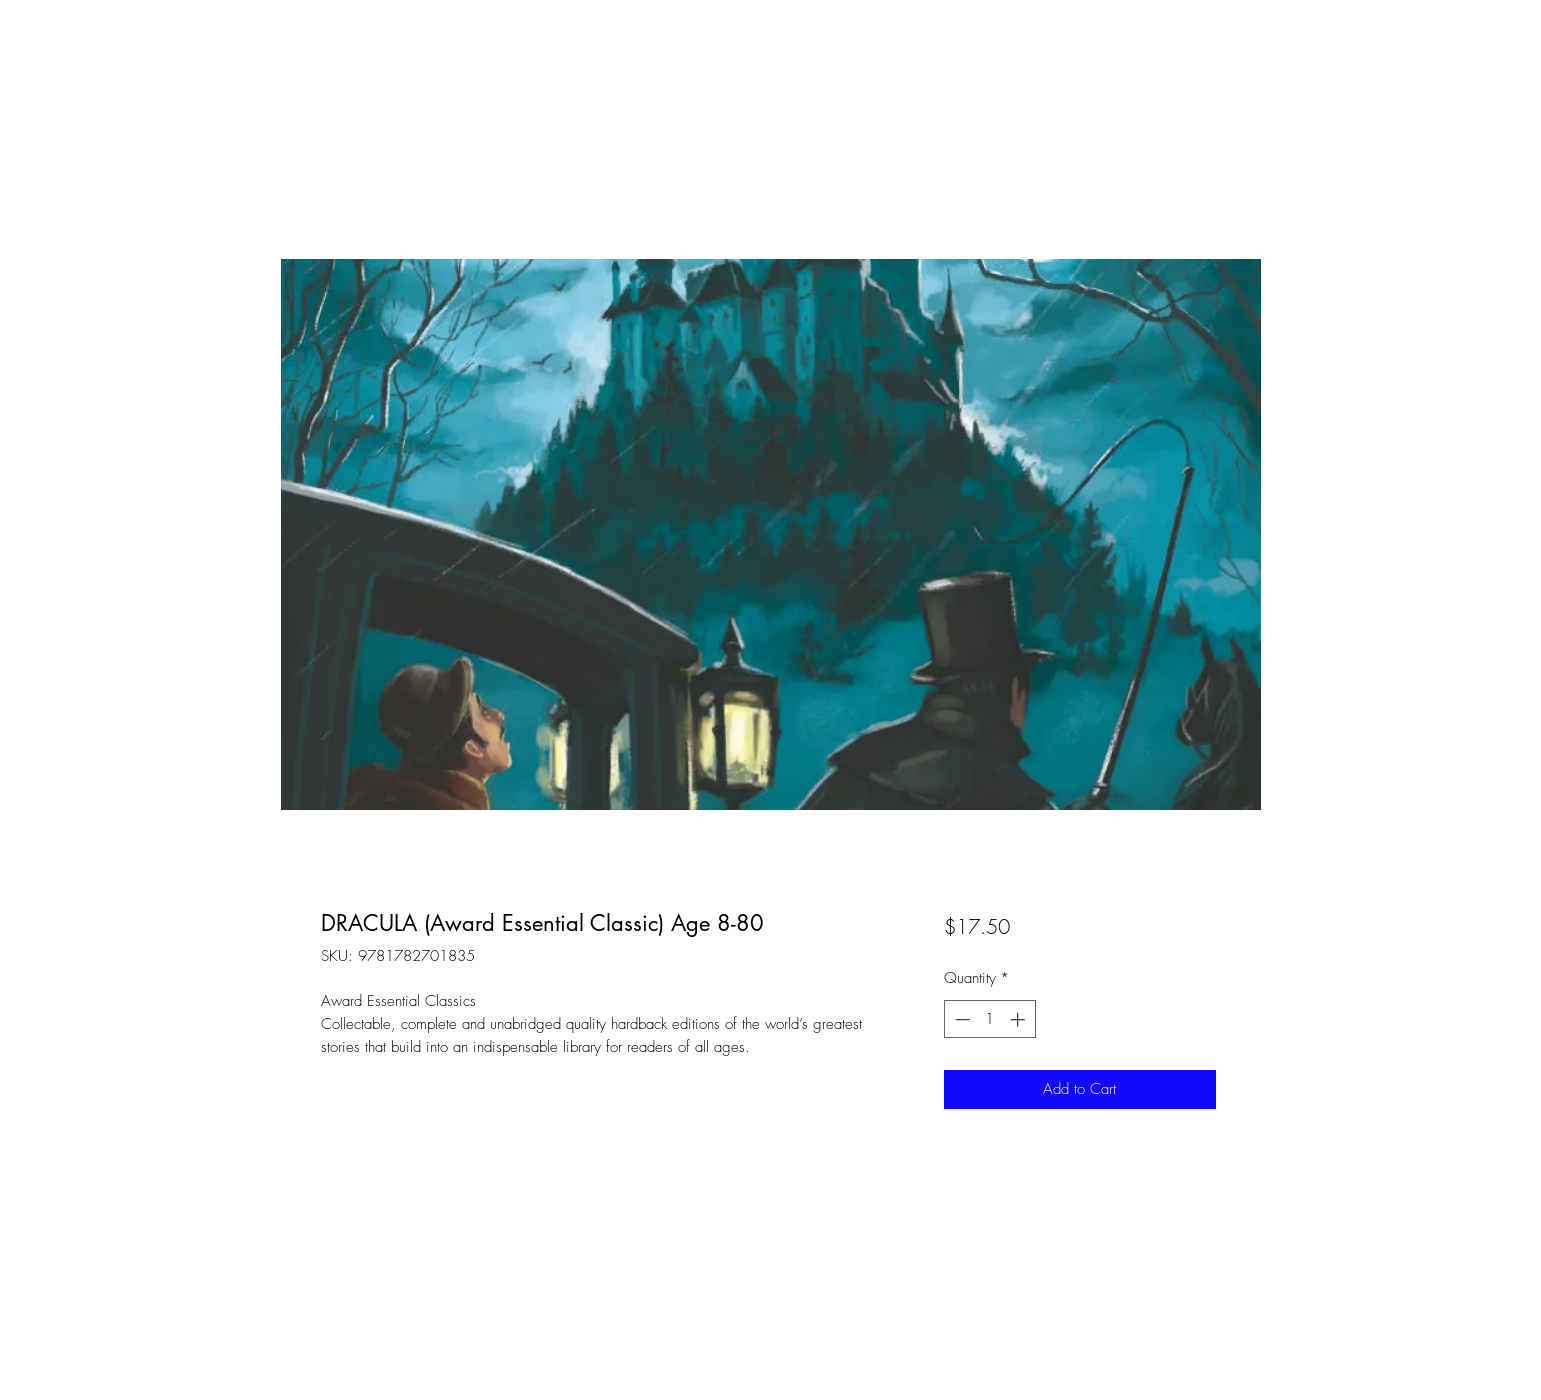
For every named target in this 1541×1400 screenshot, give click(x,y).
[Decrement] (960, 1019)
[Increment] (1019, 1019)
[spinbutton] (989, 1019)
